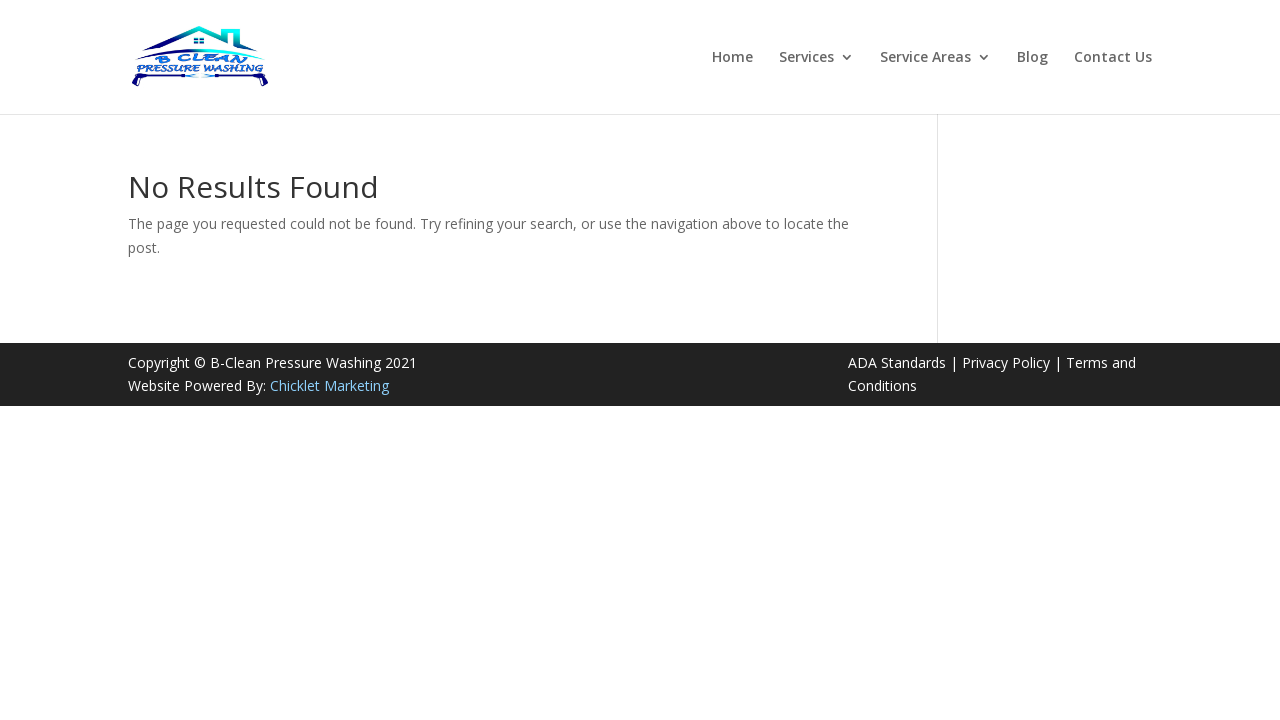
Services (806, 58)
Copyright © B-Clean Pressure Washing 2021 (272, 362)
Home (732, 58)
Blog (1032, 58)
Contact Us (1113, 58)
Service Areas (925, 58)
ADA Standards (897, 362)
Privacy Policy (1006, 362)
